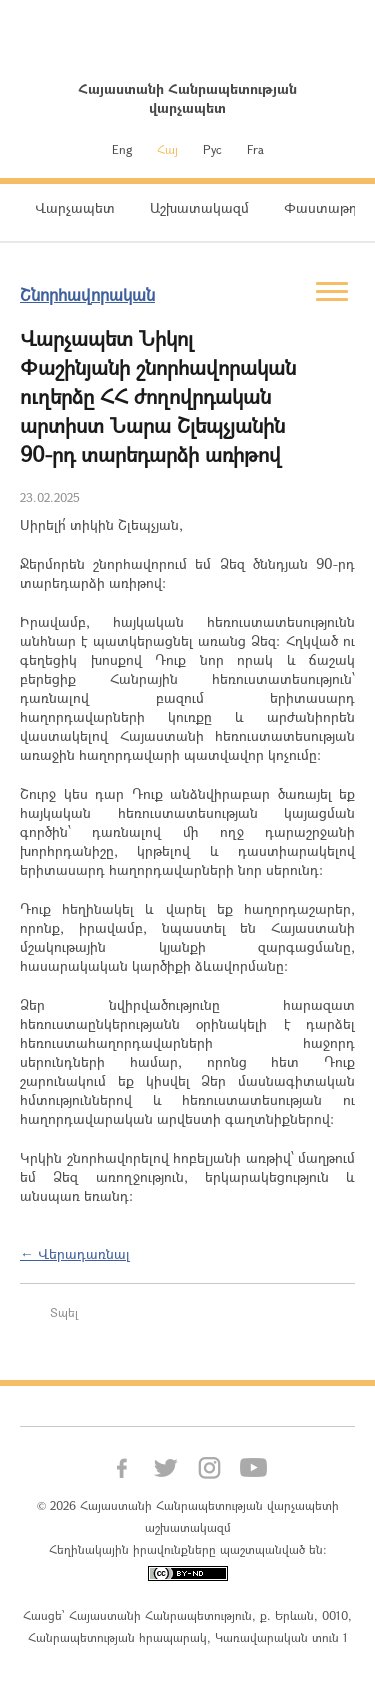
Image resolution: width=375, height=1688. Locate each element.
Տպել (64, 1312)
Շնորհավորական (87, 294)
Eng (122, 149)
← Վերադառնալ (75, 1253)
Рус (212, 149)
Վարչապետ (75, 207)
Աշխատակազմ (199, 207)
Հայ (167, 149)
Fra (255, 149)
